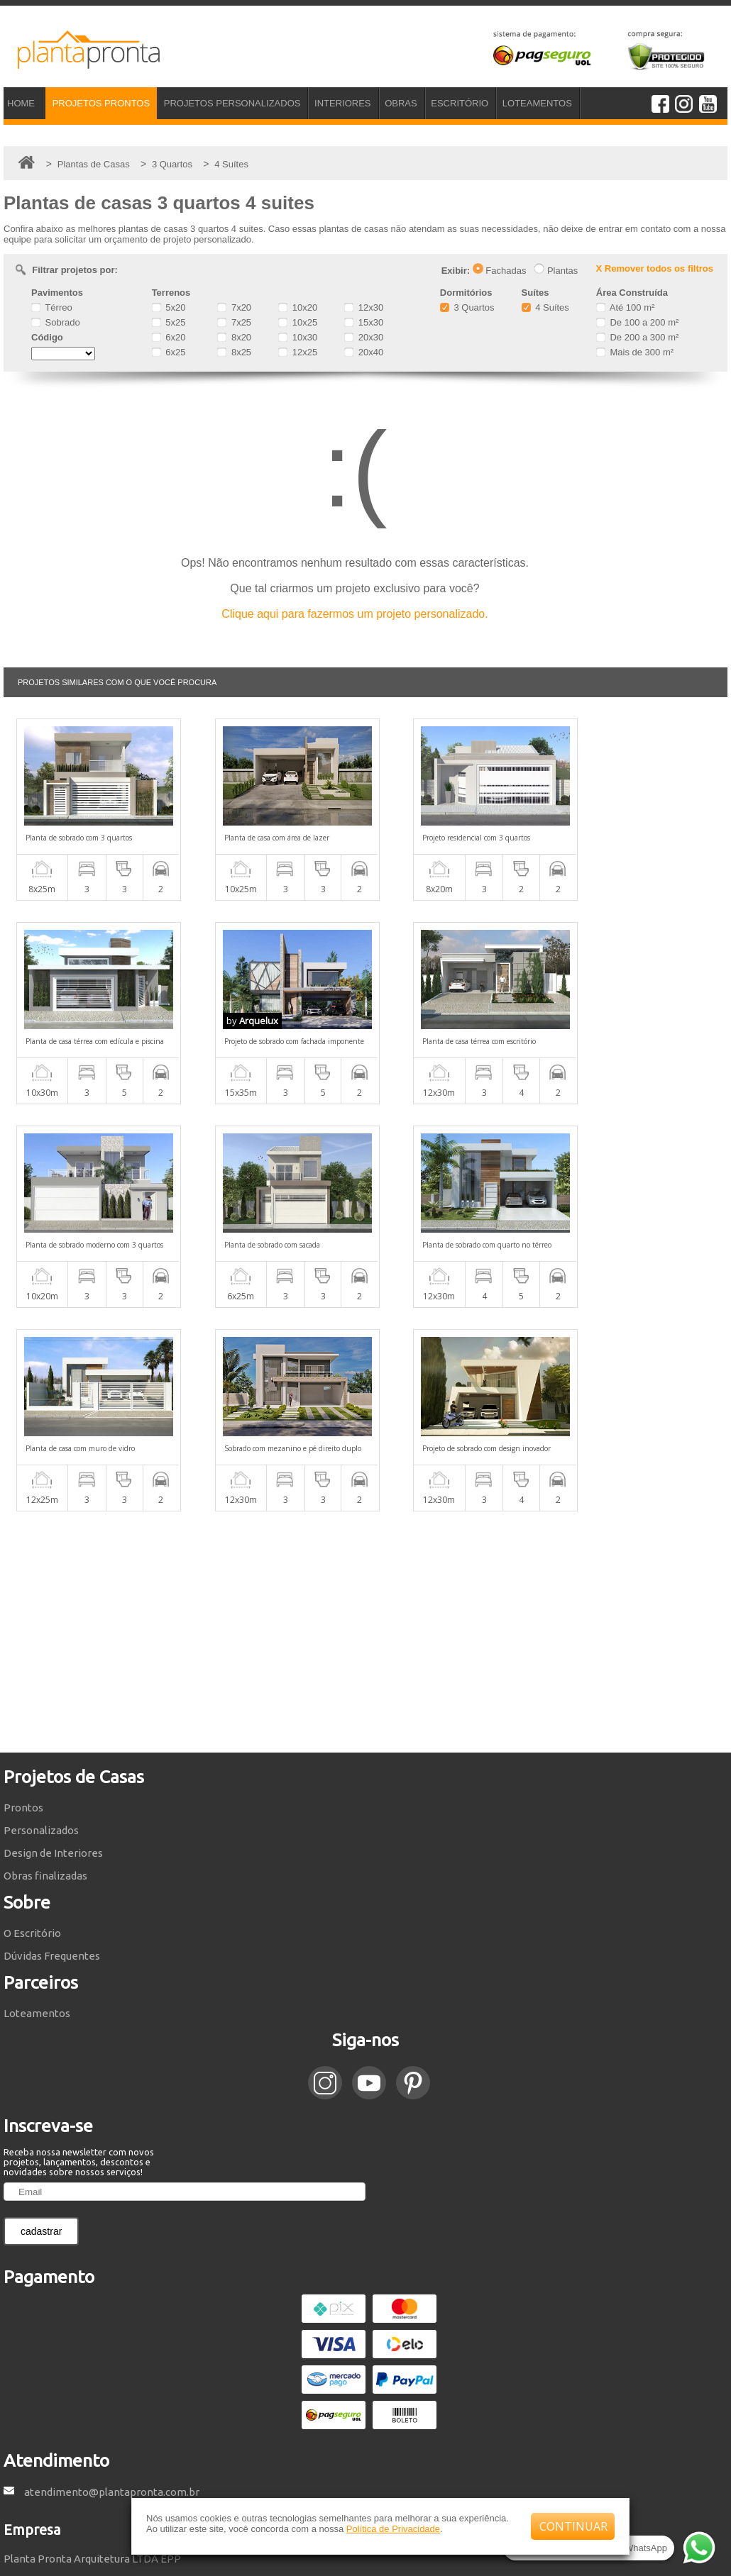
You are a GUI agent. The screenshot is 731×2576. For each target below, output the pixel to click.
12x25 (297, 352)
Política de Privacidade (393, 2529)
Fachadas (500, 270)
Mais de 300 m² (635, 352)
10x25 (297, 322)
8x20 (234, 337)
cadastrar (41, 2027)
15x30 (363, 322)
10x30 (297, 337)
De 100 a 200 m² (637, 322)
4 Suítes (545, 307)
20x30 (363, 337)
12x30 (363, 307)
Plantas (556, 270)
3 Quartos (467, 307)
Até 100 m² (625, 307)
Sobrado (55, 322)
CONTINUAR (573, 2526)
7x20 (234, 307)
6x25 (169, 352)
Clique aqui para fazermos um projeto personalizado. (354, 614)
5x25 (169, 322)
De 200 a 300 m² (637, 337)
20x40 (363, 352)
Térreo (51, 307)
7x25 (234, 322)
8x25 (234, 352)
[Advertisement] (365, 1428)
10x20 (297, 307)
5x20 (169, 307)
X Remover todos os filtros (654, 268)
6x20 (169, 337)
